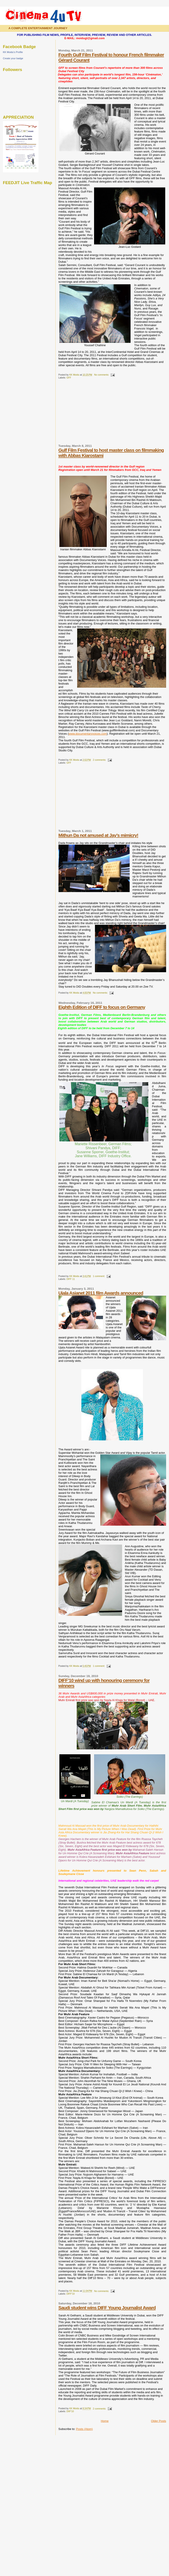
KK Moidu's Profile (13, 52)
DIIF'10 (70, 2411)
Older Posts (158, 2421)
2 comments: (100, 760)
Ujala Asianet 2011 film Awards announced (100, 1292)
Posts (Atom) (84, 2429)
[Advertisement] (91, 413)
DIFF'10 (70, 2294)
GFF (68, 377)
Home (105, 2421)
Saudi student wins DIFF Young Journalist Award (107, 2307)
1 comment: (99, 1276)
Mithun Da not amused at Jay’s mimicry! (98, 835)
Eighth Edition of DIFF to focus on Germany (101, 1007)
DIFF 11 (70, 1279)
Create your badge (13, 58)
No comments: (102, 375)
